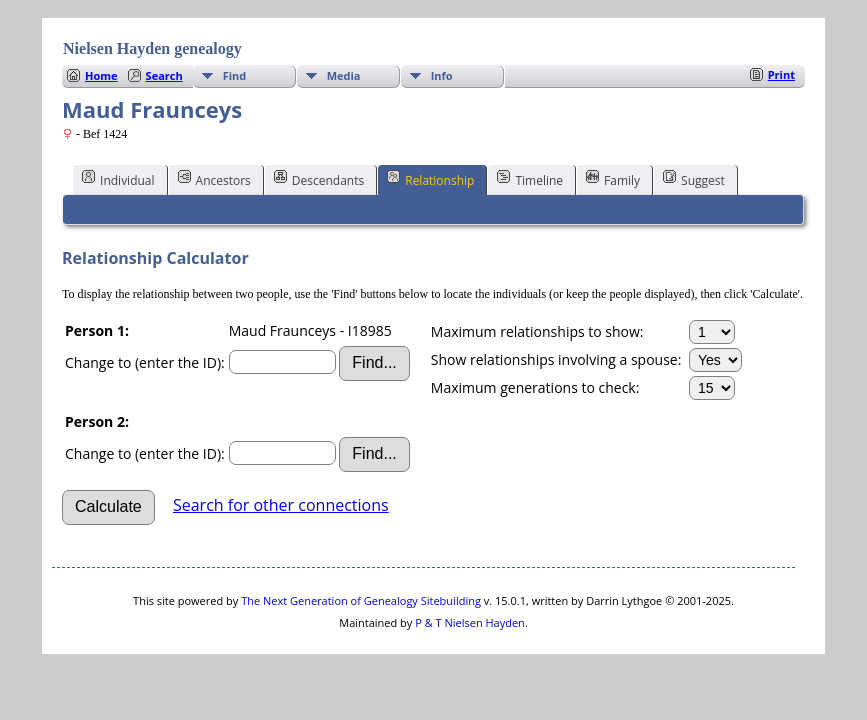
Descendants (319, 179)
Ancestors (214, 179)
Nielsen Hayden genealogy (152, 48)
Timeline (530, 179)
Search (164, 75)
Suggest (694, 179)
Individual (118, 179)
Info (442, 75)
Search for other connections (281, 505)
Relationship (430, 179)
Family (613, 179)
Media (344, 75)
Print (781, 74)
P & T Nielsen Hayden (470, 622)
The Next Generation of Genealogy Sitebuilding (361, 600)
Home (101, 75)
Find (235, 75)
